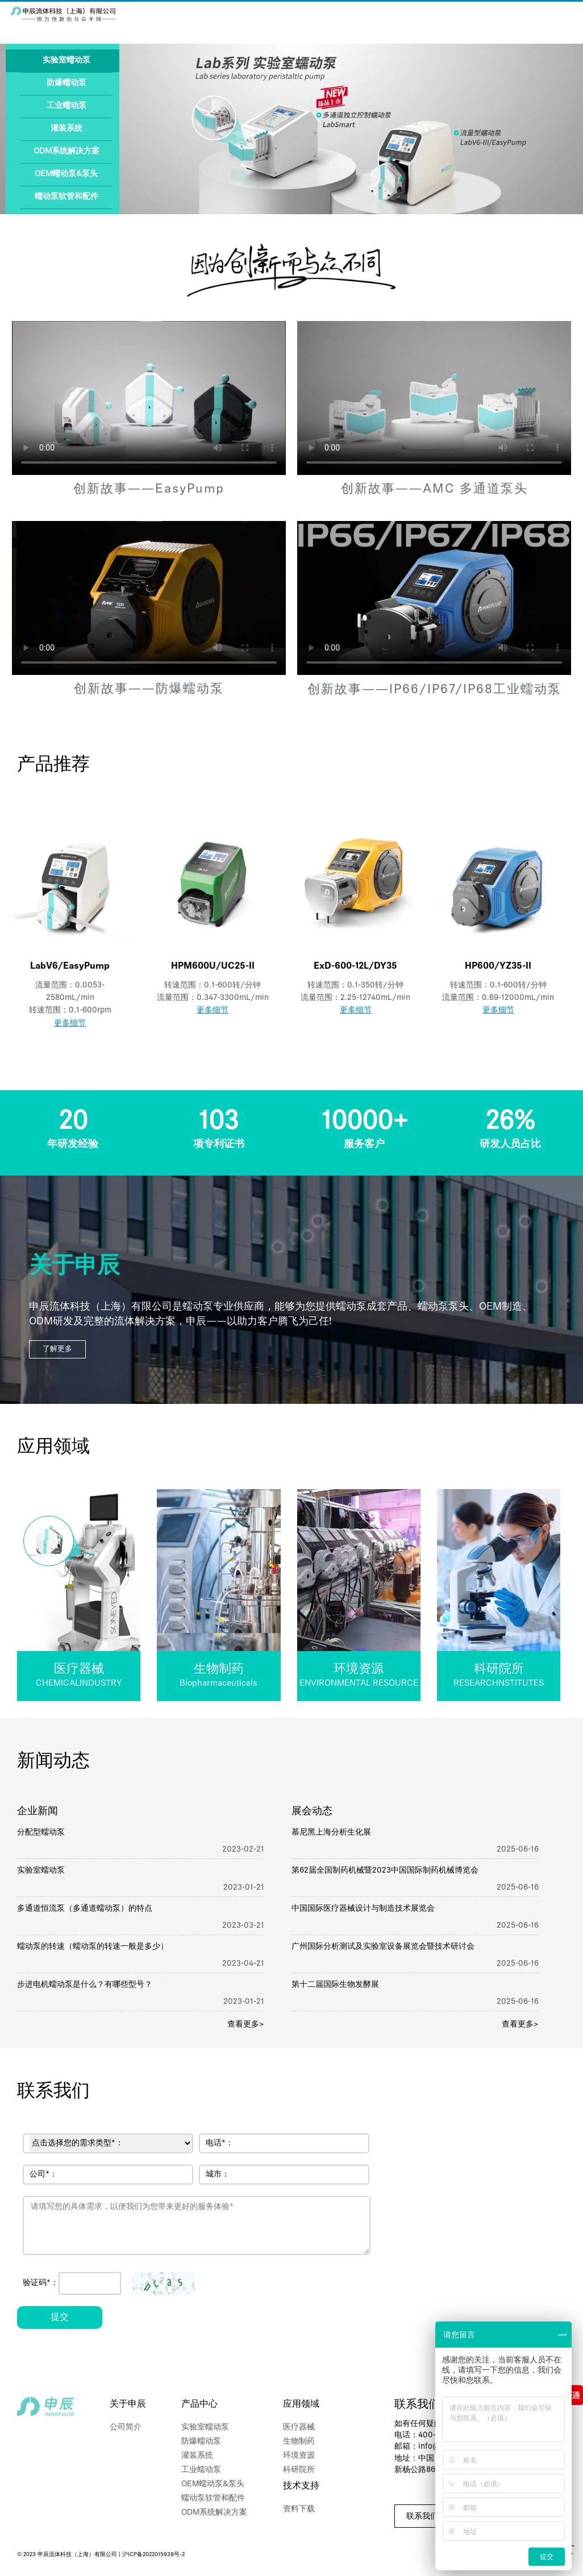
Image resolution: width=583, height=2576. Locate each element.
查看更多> (245, 2024)
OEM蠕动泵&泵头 (66, 174)
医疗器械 (299, 2427)
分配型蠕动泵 (41, 1832)
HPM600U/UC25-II (213, 966)
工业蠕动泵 (66, 106)
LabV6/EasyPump (70, 966)
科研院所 (299, 2470)
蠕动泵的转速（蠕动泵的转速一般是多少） (92, 1947)
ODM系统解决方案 (66, 151)
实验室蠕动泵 (66, 60)
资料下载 (299, 2509)
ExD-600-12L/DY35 (355, 966)
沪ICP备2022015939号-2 (153, 2555)
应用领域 (301, 2404)
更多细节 (70, 1023)
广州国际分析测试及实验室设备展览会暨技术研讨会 (383, 1947)
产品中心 (199, 2404)
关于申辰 (128, 2404)
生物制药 (299, 2441)
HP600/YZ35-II (498, 966)
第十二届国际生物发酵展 (335, 1985)
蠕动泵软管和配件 (66, 197)
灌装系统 (66, 128)
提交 (60, 2317)
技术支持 (301, 2486)
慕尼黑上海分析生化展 (331, 1832)
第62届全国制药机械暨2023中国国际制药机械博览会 (385, 1870)
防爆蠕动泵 (66, 83)
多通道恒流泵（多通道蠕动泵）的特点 (84, 1908)
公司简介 (125, 2427)
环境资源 (299, 2456)
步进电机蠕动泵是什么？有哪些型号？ (84, 1985)
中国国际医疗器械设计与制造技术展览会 (363, 1908)
